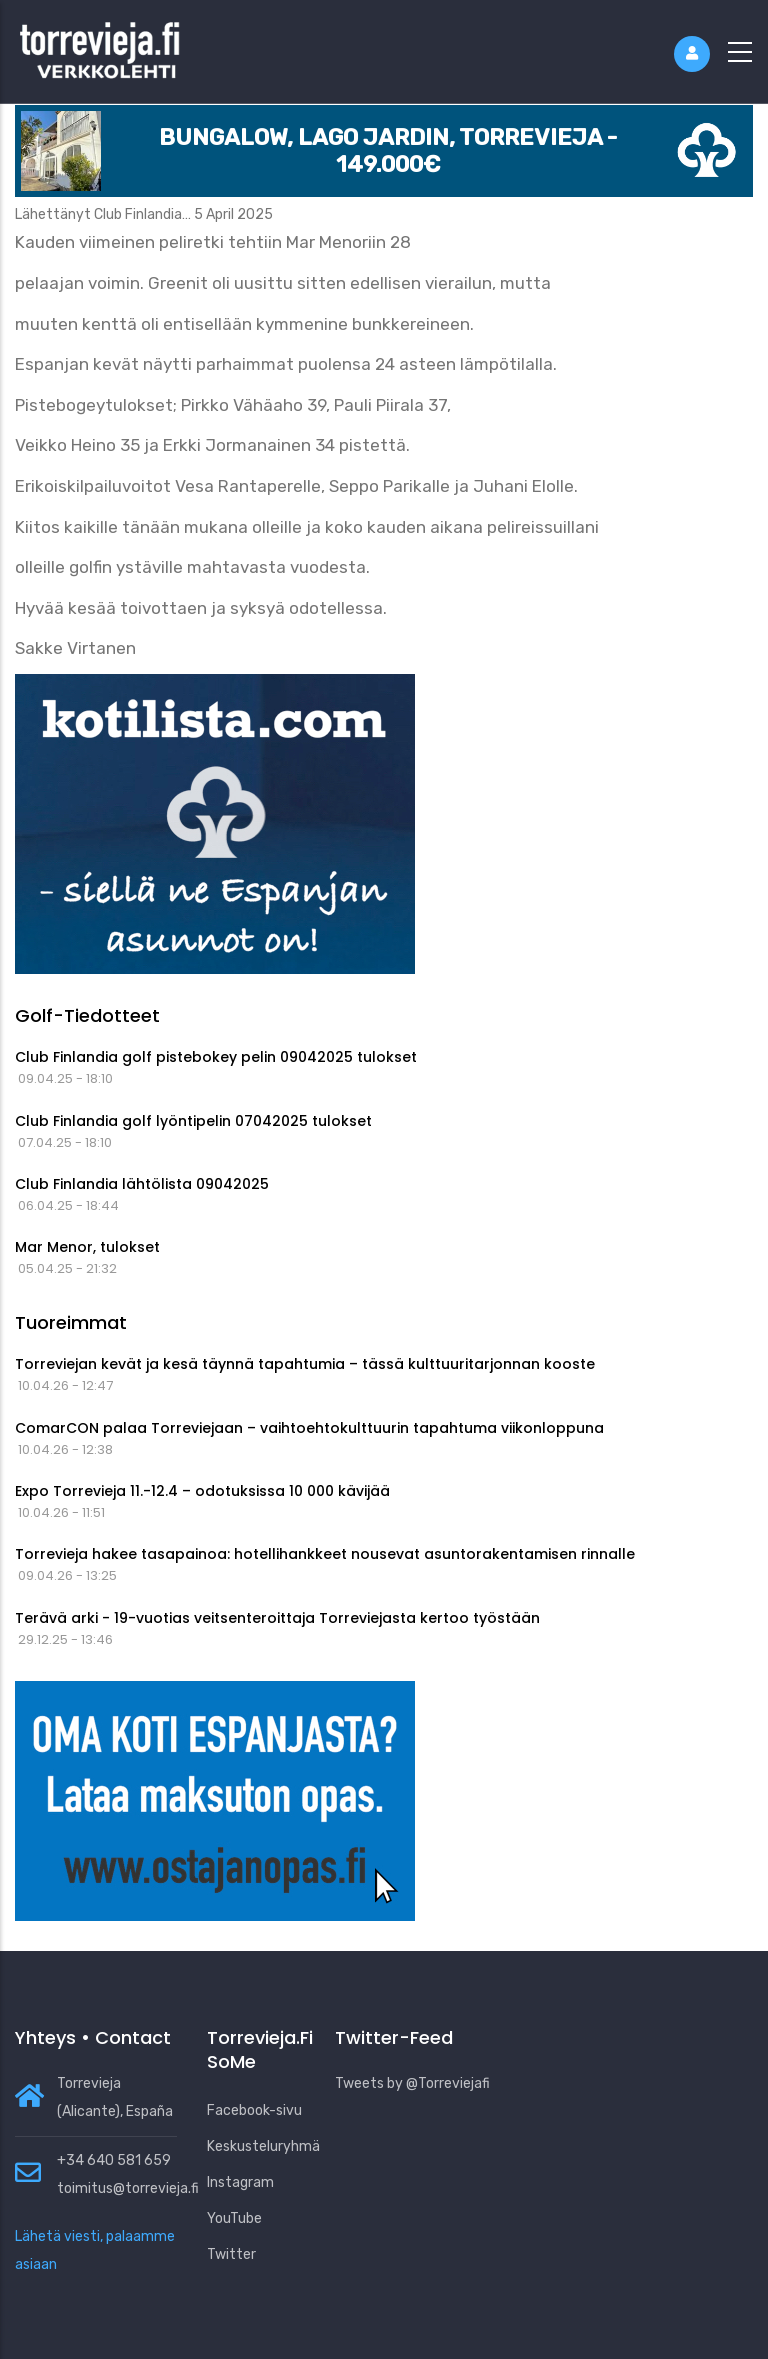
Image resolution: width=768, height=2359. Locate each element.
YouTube (234, 2218)
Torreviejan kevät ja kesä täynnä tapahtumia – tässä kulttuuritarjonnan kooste (305, 1364)
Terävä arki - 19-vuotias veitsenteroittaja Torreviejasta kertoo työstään (277, 1618)
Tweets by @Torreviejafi (412, 2083)
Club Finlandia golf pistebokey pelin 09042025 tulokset (216, 1057)
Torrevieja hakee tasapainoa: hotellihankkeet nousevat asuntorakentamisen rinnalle (325, 1554)
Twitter (231, 2254)
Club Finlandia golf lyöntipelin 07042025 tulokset (193, 1121)
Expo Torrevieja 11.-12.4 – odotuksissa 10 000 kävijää (202, 1491)
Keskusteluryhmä (263, 2146)
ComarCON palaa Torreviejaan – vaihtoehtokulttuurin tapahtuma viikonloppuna (309, 1428)
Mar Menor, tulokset (87, 1247)
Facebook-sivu (254, 2110)
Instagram (240, 2182)
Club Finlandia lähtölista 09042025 (142, 1184)
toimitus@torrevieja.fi (128, 2188)
